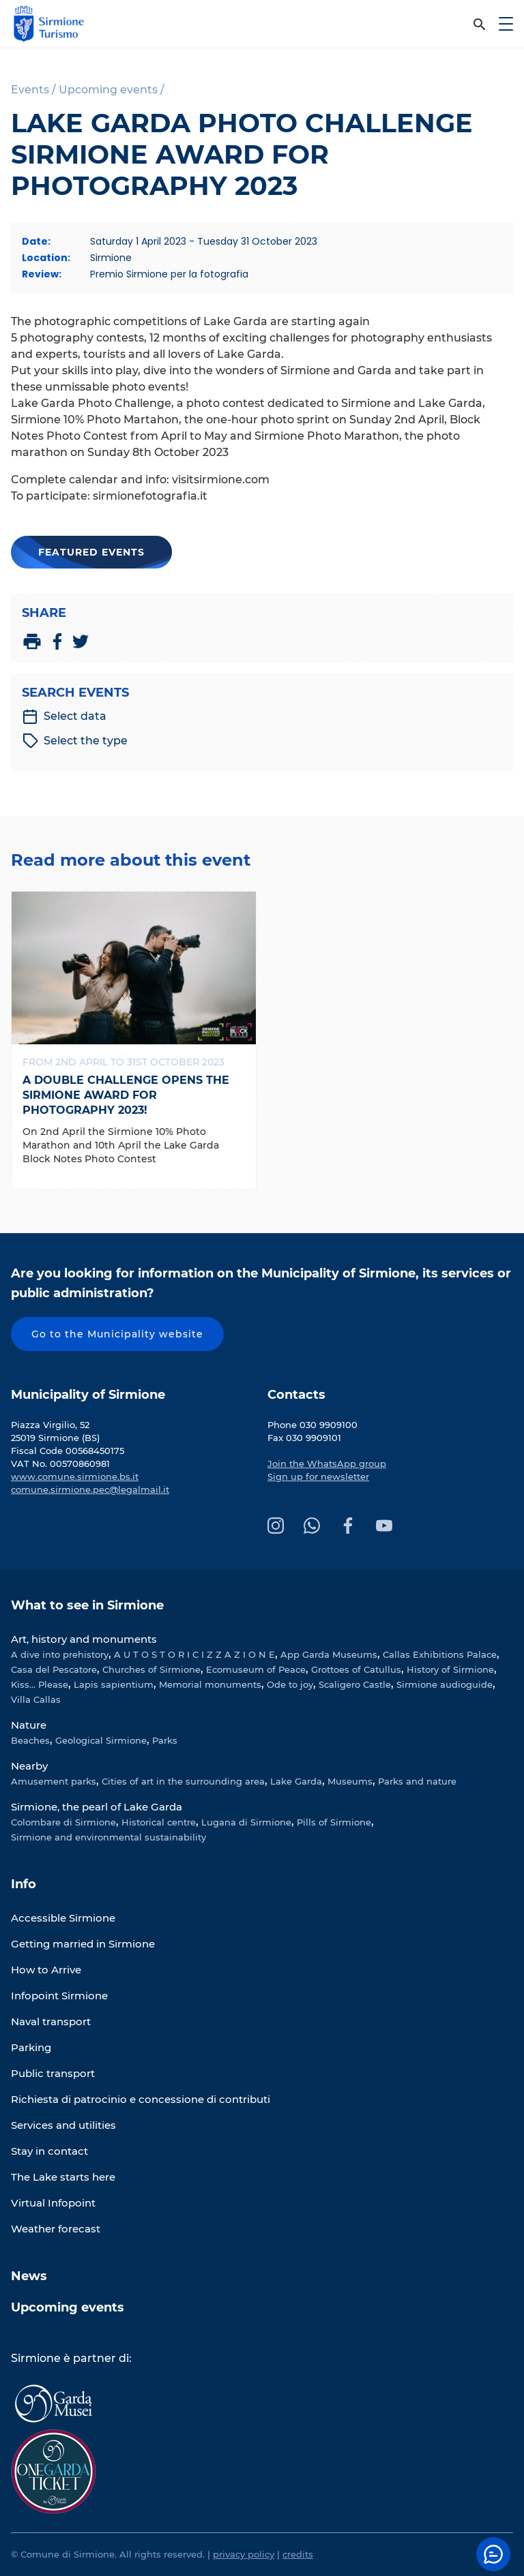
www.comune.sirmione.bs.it (75, 1476)
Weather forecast (55, 2228)
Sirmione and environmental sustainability (108, 1837)
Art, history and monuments (84, 1639)
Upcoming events (67, 2307)
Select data (64, 716)
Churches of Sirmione (151, 1669)
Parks (164, 1740)
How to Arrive (46, 1969)
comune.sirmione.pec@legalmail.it (90, 1489)
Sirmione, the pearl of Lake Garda (96, 1806)
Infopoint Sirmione (59, 1995)
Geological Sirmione (101, 1740)
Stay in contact (49, 2151)
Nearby (29, 1765)
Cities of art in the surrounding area (183, 1781)
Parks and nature (417, 1781)
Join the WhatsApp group (326, 1463)
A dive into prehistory (59, 1654)
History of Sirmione (450, 1669)
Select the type (75, 741)
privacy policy (243, 2554)
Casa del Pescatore (54, 1669)
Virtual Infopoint (53, 2202)
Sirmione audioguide (444, 1684)
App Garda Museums (328, 1654)
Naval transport (51, 2021)
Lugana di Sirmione (246, 1822)
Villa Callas (36, 1699)
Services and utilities (63, 2125)
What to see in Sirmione (87, 1605)
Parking (31, 2047)
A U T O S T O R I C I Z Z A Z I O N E (194, 1654)
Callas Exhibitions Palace (440, 1654)
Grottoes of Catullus (356, 1669)
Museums (350, 1781)
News (29, 2276)
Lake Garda (296, 1781)
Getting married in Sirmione (83, 1943)
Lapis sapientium (114, 1684)
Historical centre (158, 1822)
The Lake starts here (63, 2176)
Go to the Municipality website (117, 1334)
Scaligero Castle (355, 1684)
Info (23, 1884)
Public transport (53, 2073)
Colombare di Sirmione (63, 1822)
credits (297, 2554)
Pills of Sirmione (334, 1822)
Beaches (30, 1740)
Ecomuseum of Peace (256, 1669)
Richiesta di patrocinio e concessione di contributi (140, 2099)
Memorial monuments (210, 1684)
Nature (28, 1724)
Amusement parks (53, 1781)
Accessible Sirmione (63, 1917)
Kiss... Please (39, 1684)
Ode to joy (290, 1684)
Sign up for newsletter (318, 1476)
